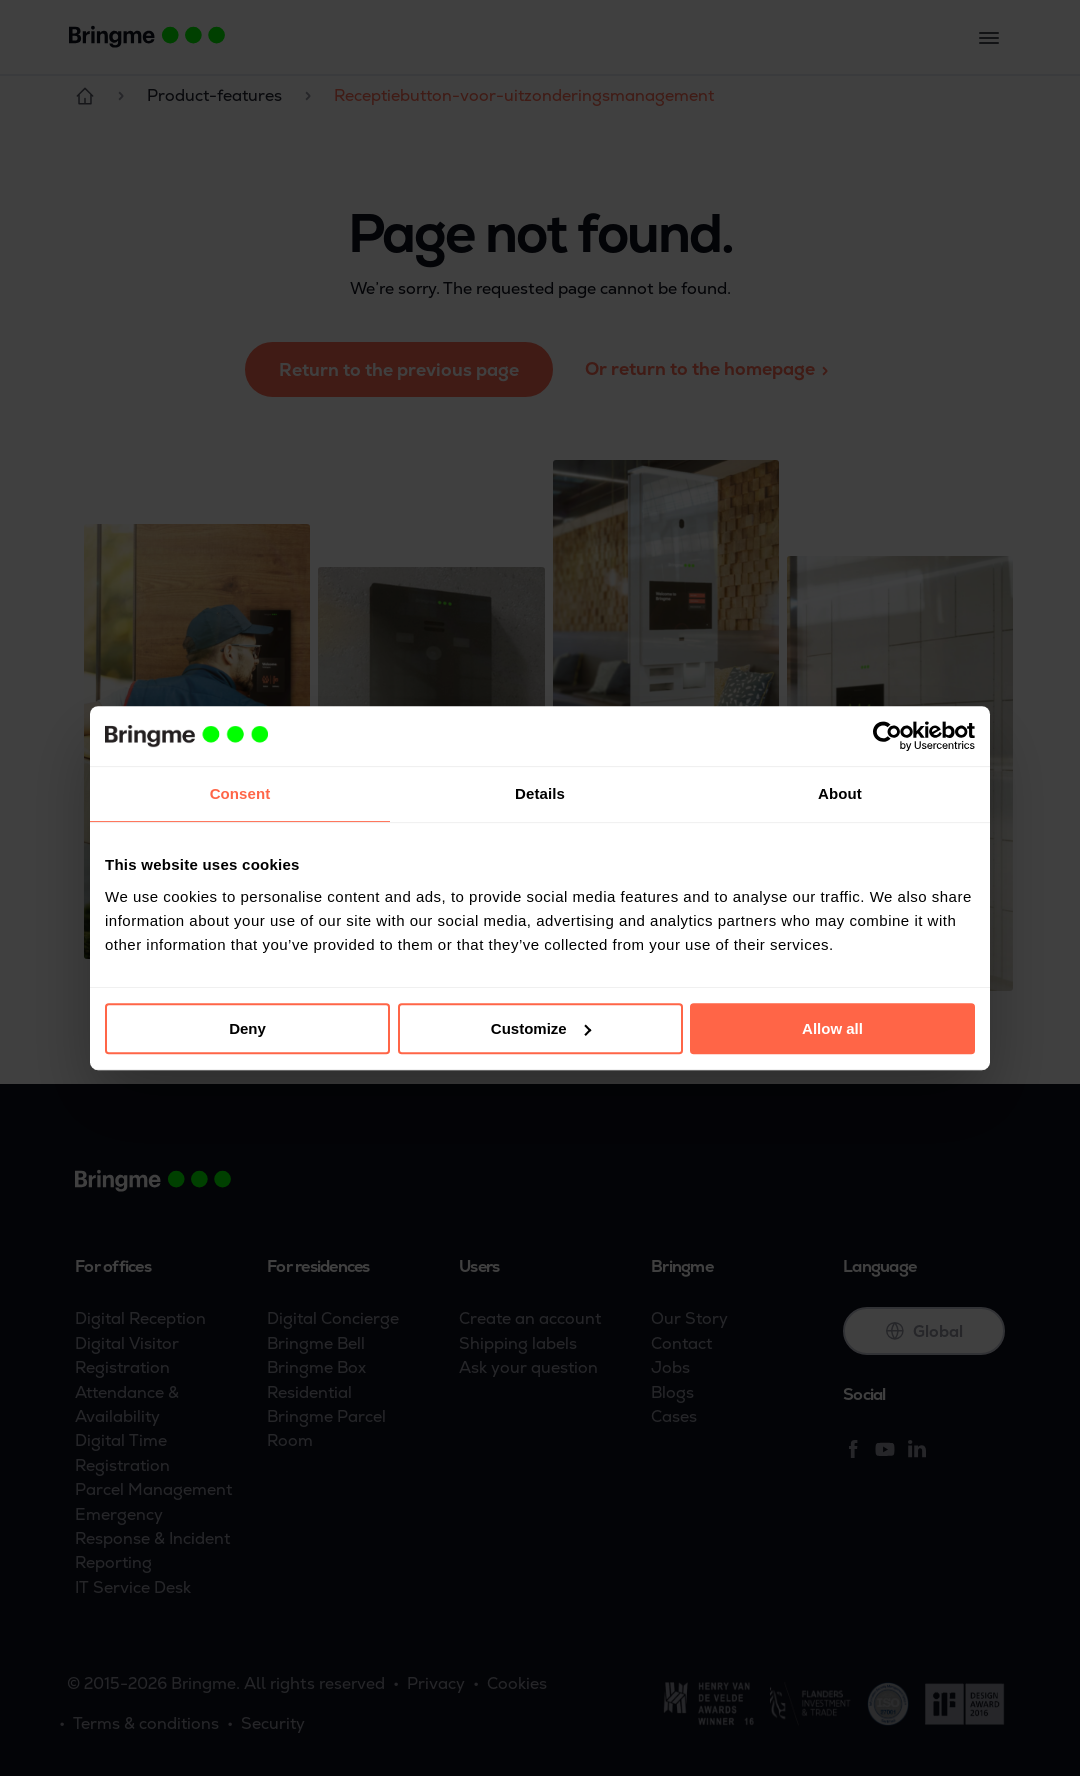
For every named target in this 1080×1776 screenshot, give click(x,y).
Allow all (832, 1028)
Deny (247, 1028)
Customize (541, 1028)
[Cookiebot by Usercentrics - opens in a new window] (887, 736)
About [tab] (840, 793)
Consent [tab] (240, 793)
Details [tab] (540, 793)
